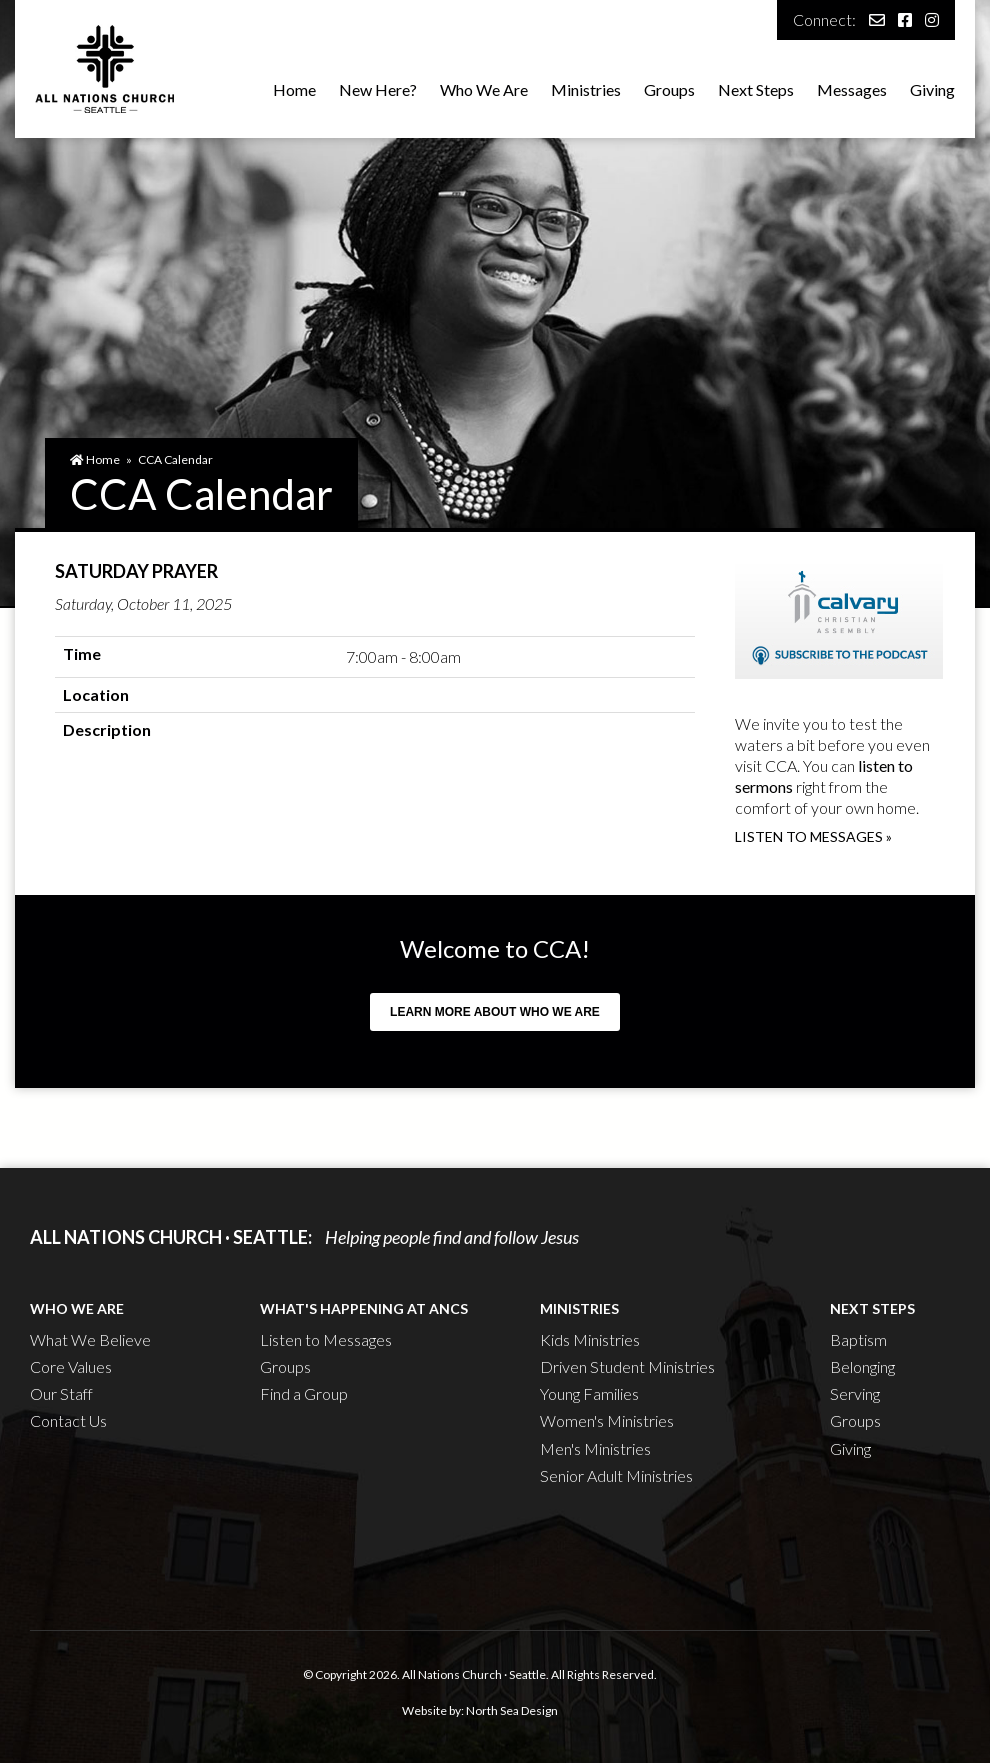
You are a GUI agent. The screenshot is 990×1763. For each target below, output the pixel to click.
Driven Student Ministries (627, 1366)
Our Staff (61, 1393)
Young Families (589, 1393)
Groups (669, 89)
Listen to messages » (813, 836)
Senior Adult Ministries (616, 1475)
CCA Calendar (175, 459)
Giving (932, 89)
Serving (855, 1393)
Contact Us (68, 1420)
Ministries (586, 89)
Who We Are (484, 89)
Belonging (862, 1366)
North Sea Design (512, 1710)
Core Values (71, 1366)
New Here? (378, 89)
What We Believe (90, 1339)
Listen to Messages (326, 1339)
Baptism (858, 1339)
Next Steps (756, 89)
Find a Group (304, 1393)
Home (294, 89)
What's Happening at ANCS (364, 1308)
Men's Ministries (595, 1448)
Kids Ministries (590, 1339)
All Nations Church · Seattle (474, 1674)
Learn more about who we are (495, 1012)
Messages (852, 89)
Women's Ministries (607, 1420)
